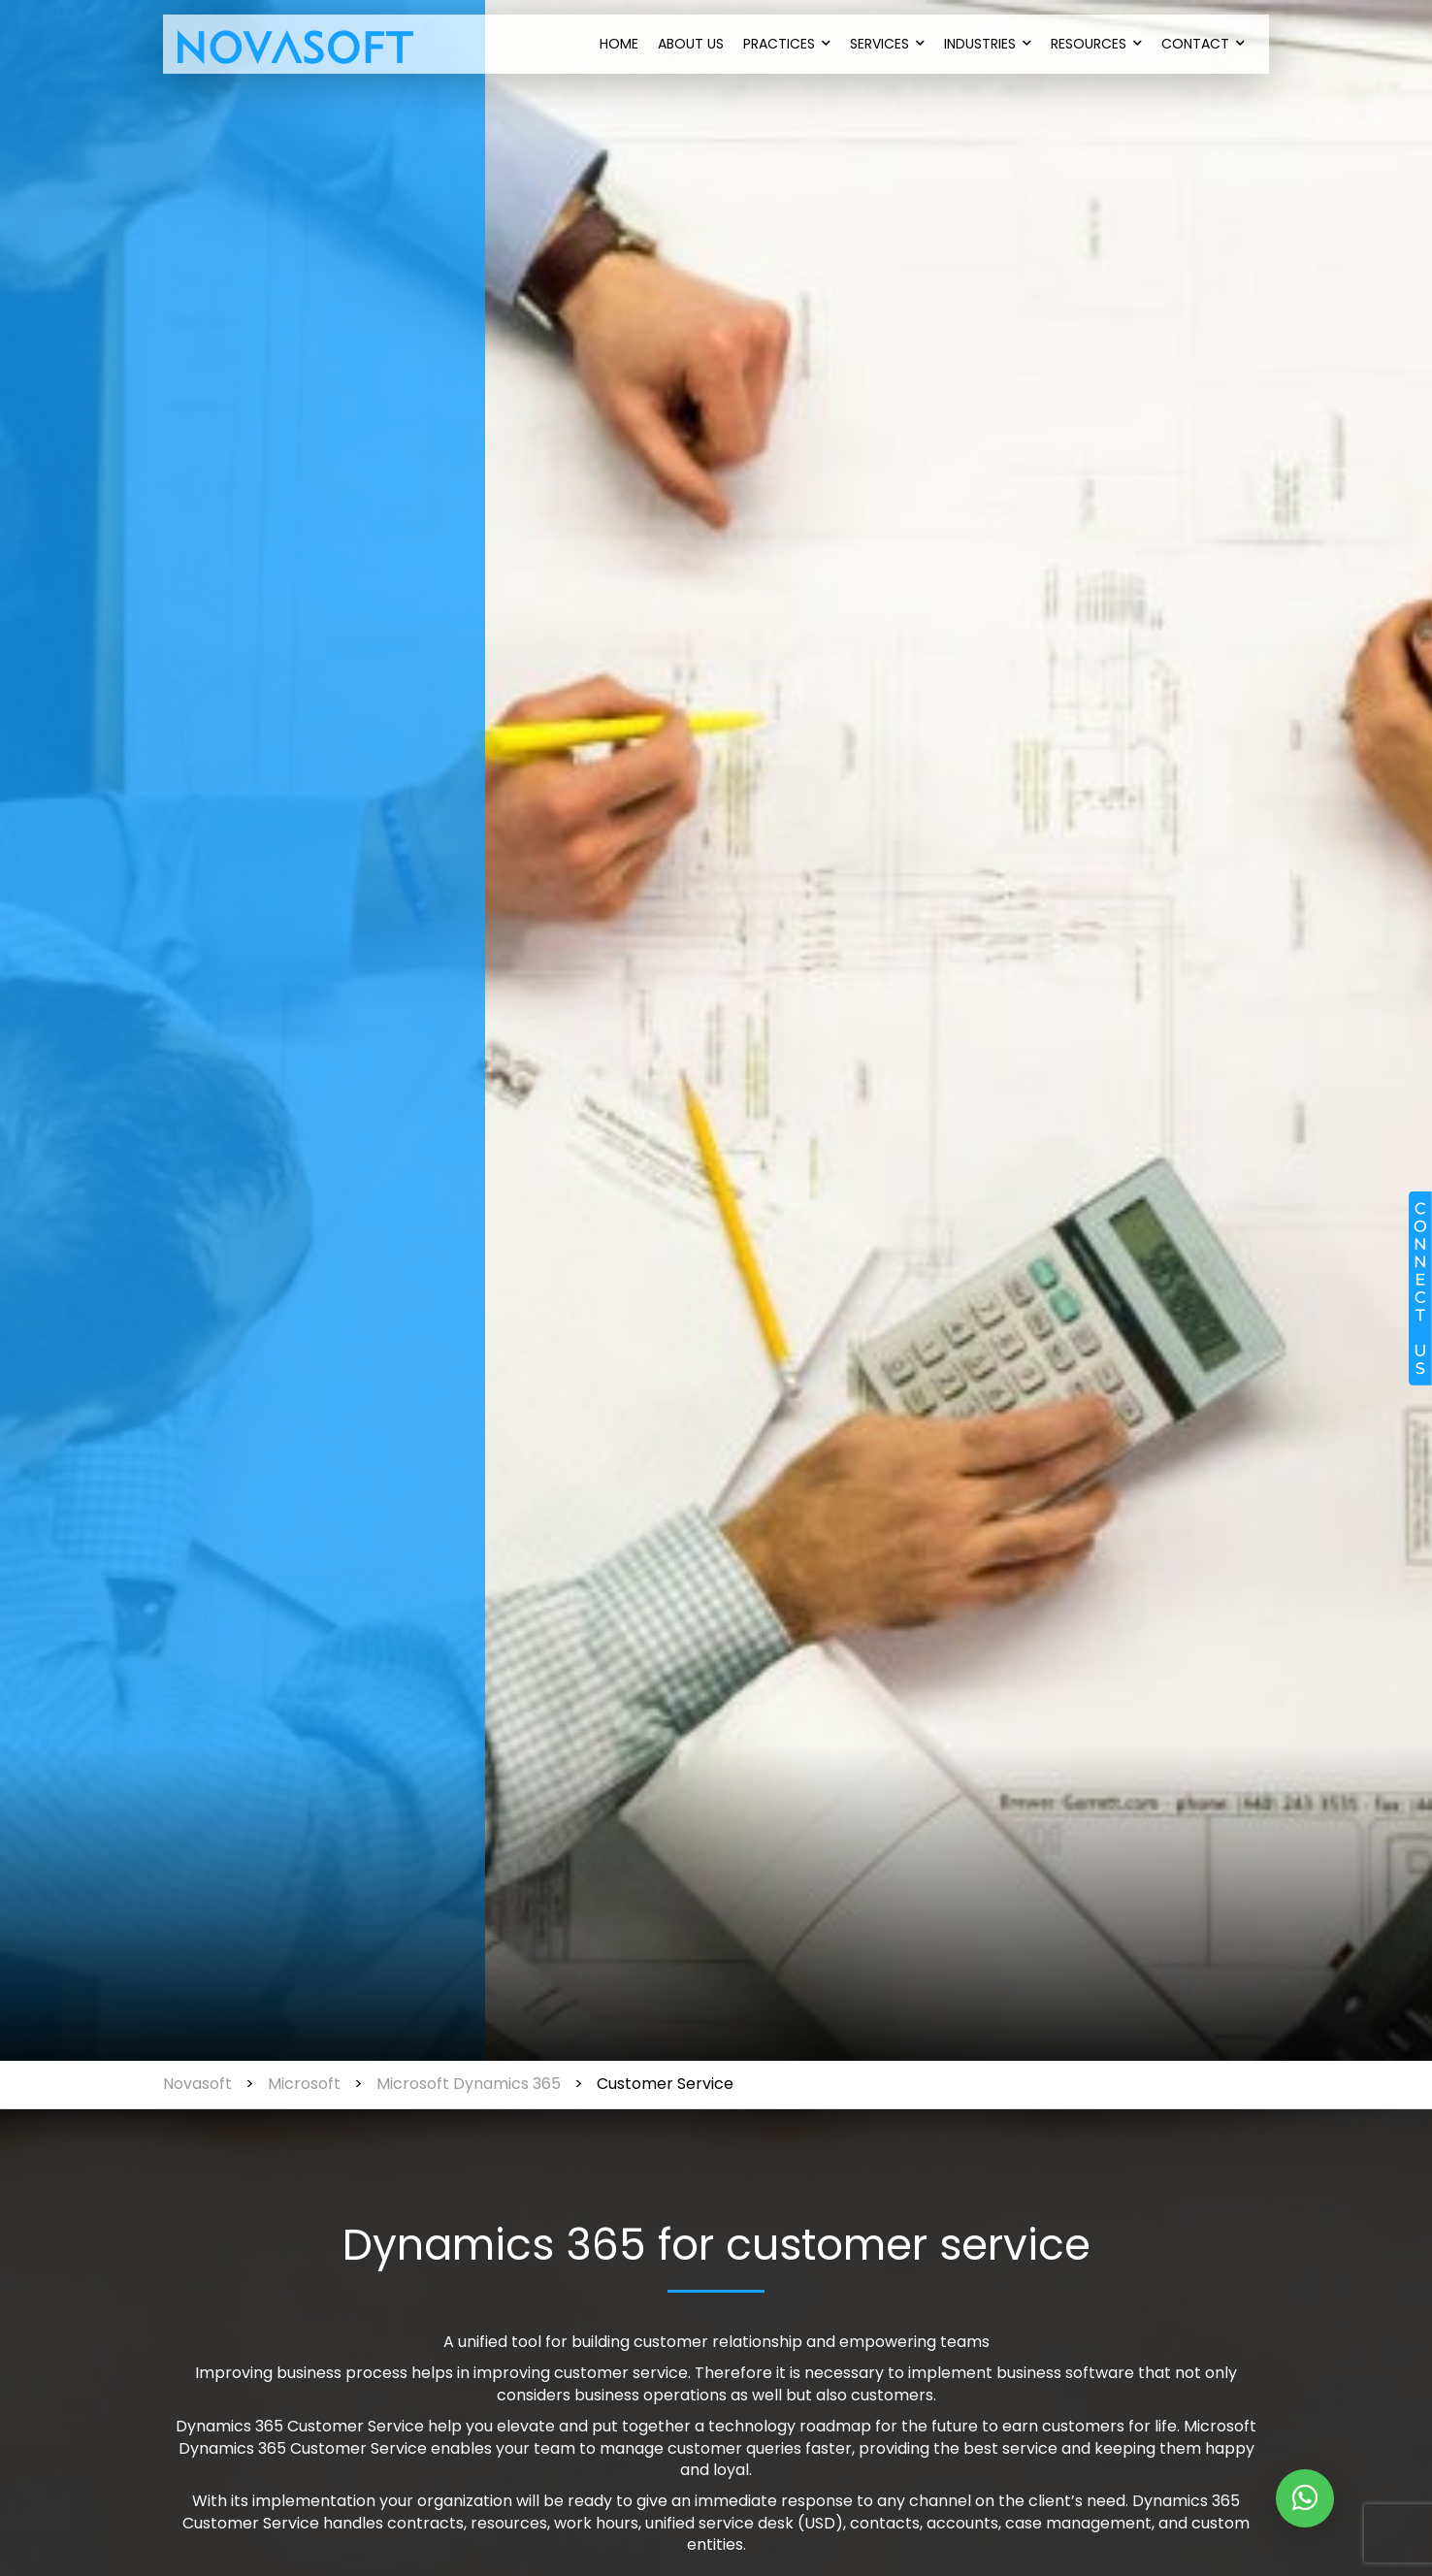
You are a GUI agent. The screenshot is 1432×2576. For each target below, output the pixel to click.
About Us (691, 43)
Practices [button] (786, 43)
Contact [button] (1203, 43)
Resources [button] (1096, 43)
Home (619, 43)
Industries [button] (987, 43)
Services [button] (887, 43)
